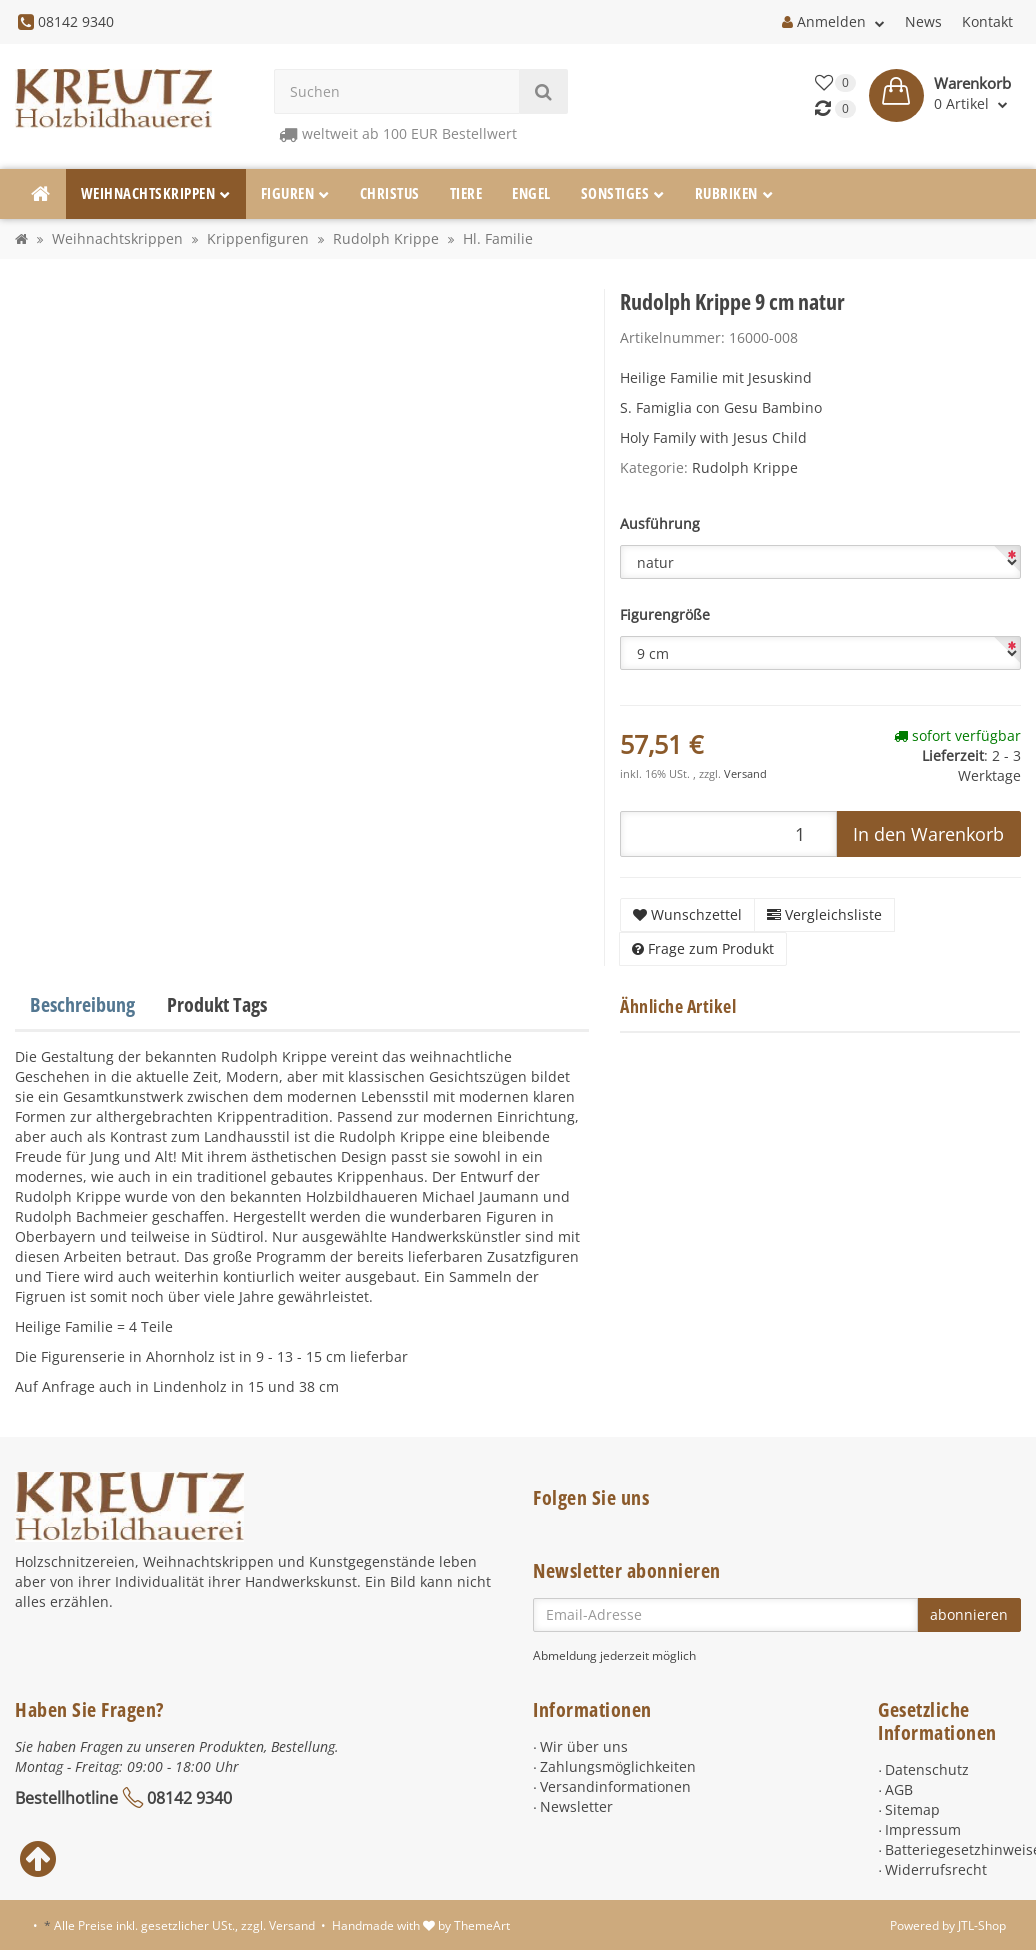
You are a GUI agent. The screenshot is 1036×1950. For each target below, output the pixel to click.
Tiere (466, 193)
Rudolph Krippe (745, 467)
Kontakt (987, 21)
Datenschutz (927, 1769)
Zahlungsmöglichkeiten (618, 1766)
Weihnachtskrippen (156, 193)
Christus (390, 193)
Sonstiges (623, 193)
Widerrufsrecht (936, 1869)
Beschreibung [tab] (82, 1004)
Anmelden (833, 21)
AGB (899, 1789)
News (923, 21)
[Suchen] (397, 91)
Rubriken (734, 193)
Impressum (923, 1829)
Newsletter (576, 1806)
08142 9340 (189, 1798)
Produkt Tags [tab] (217, 1004)
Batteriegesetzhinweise (953, 1849)
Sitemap (912, 1809)
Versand (745, 774)
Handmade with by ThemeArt (421, 1925)
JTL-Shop (982, 1925)
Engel (531, 193)
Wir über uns (584, 1746)
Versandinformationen (615, 1786)
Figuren (295, 193)
